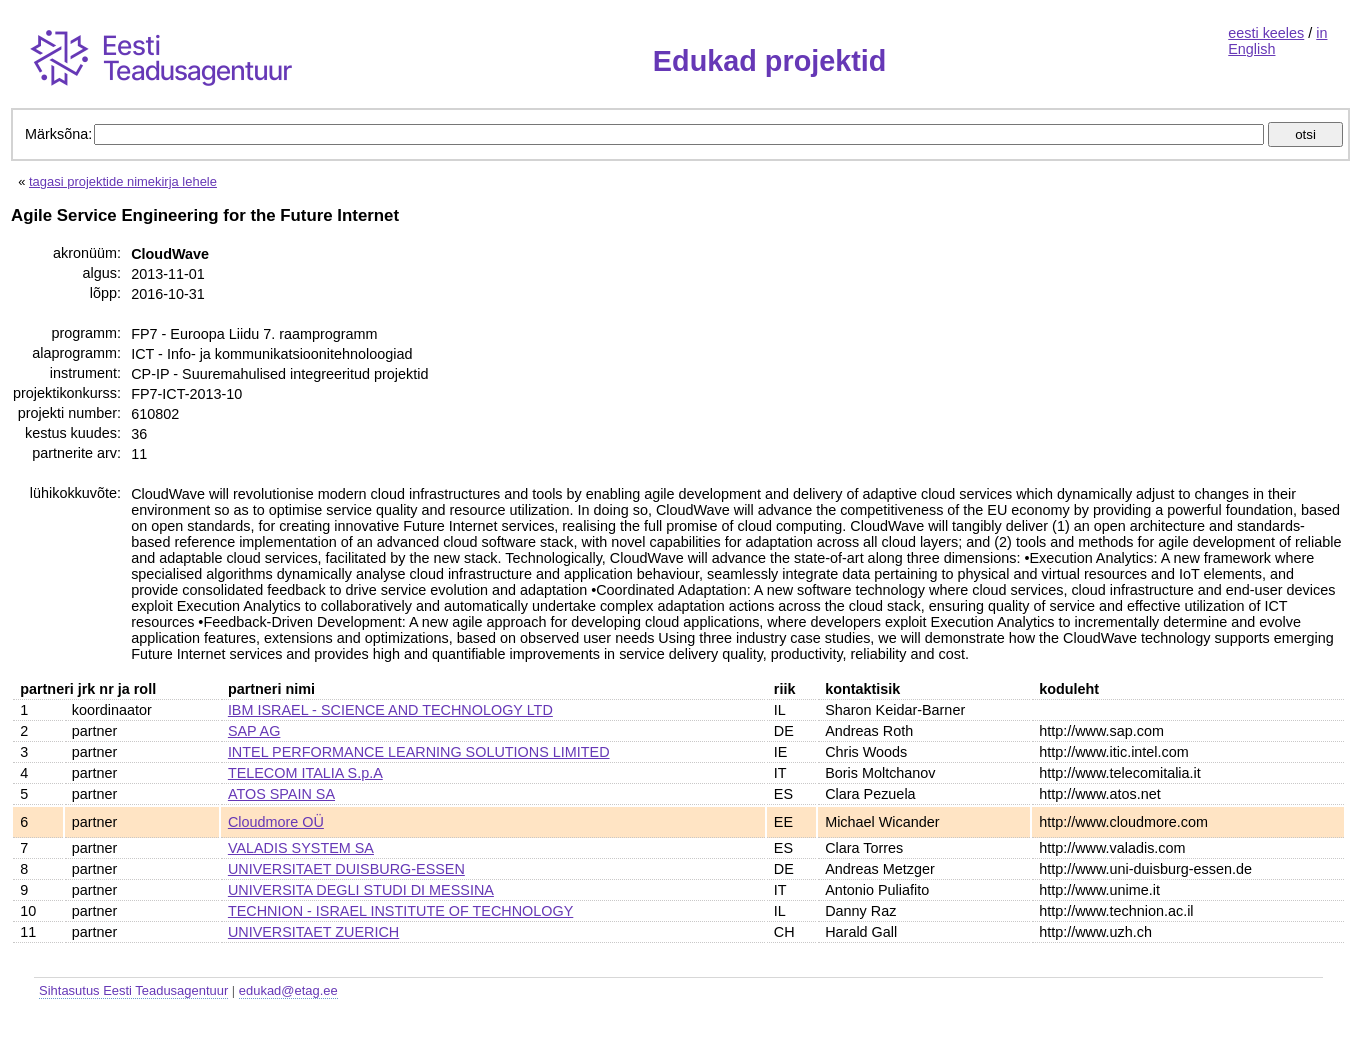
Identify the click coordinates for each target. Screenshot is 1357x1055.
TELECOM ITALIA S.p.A (305, 773)
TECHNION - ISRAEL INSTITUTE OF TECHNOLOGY (400, 911)
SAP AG (254, 731)
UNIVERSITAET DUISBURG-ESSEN (346, 869)
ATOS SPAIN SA (281, 794)
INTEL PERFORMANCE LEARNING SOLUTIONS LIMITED (419, 752)
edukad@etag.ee (288, 990)
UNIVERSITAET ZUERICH (313, 932)
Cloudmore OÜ (276, 822)
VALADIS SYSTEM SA (301, 848)
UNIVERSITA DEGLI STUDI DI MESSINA (361, 890)
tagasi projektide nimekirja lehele (123, 181)
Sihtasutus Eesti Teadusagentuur (133, 990)
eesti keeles (1266, 33)
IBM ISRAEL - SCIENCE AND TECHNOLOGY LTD (390, 710)
